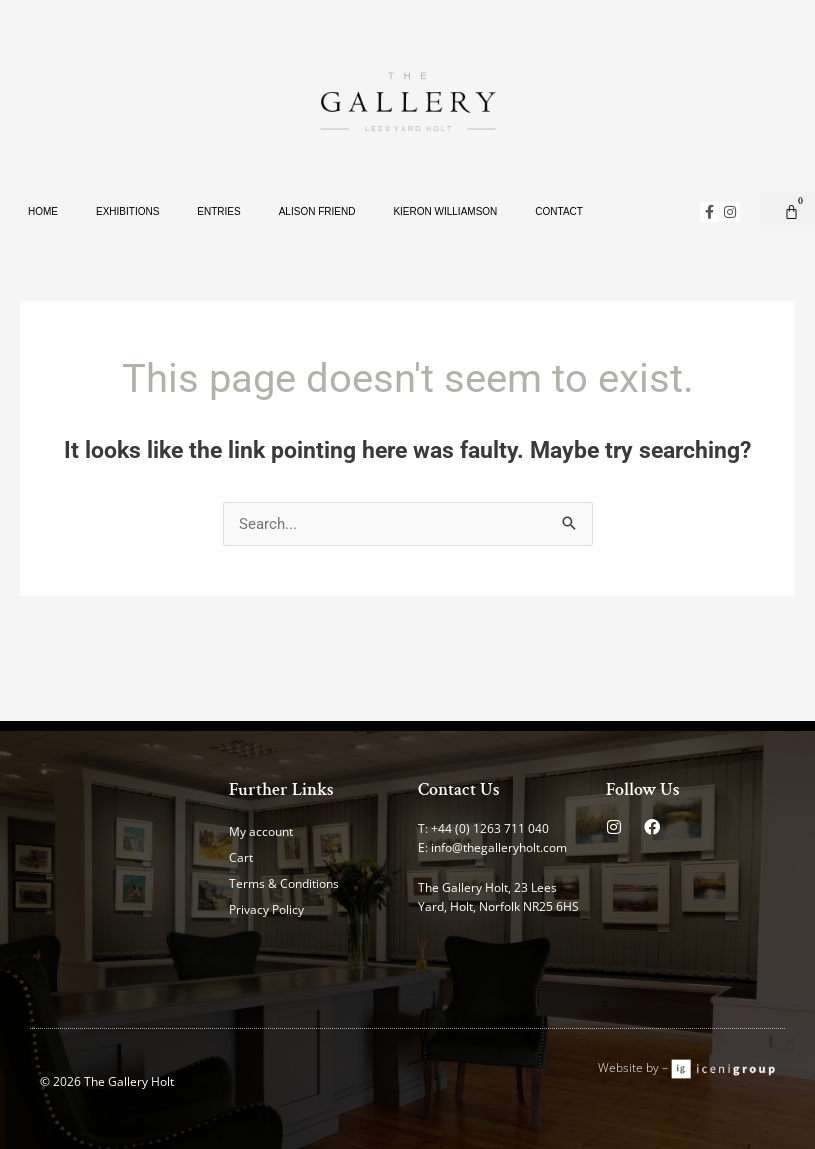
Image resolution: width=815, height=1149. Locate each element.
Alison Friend (317, 211)
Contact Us (459, 789)
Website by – (634, 1067)
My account (261, 831)
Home (43, 211)
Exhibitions (127, 211)
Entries (218, 211)
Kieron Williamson (445, 211)
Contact (559, 211)
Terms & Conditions (284, 883)
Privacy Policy (266, 909)
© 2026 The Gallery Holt (107, 1081)
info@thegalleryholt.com (499, 847)
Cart (241, 857)
